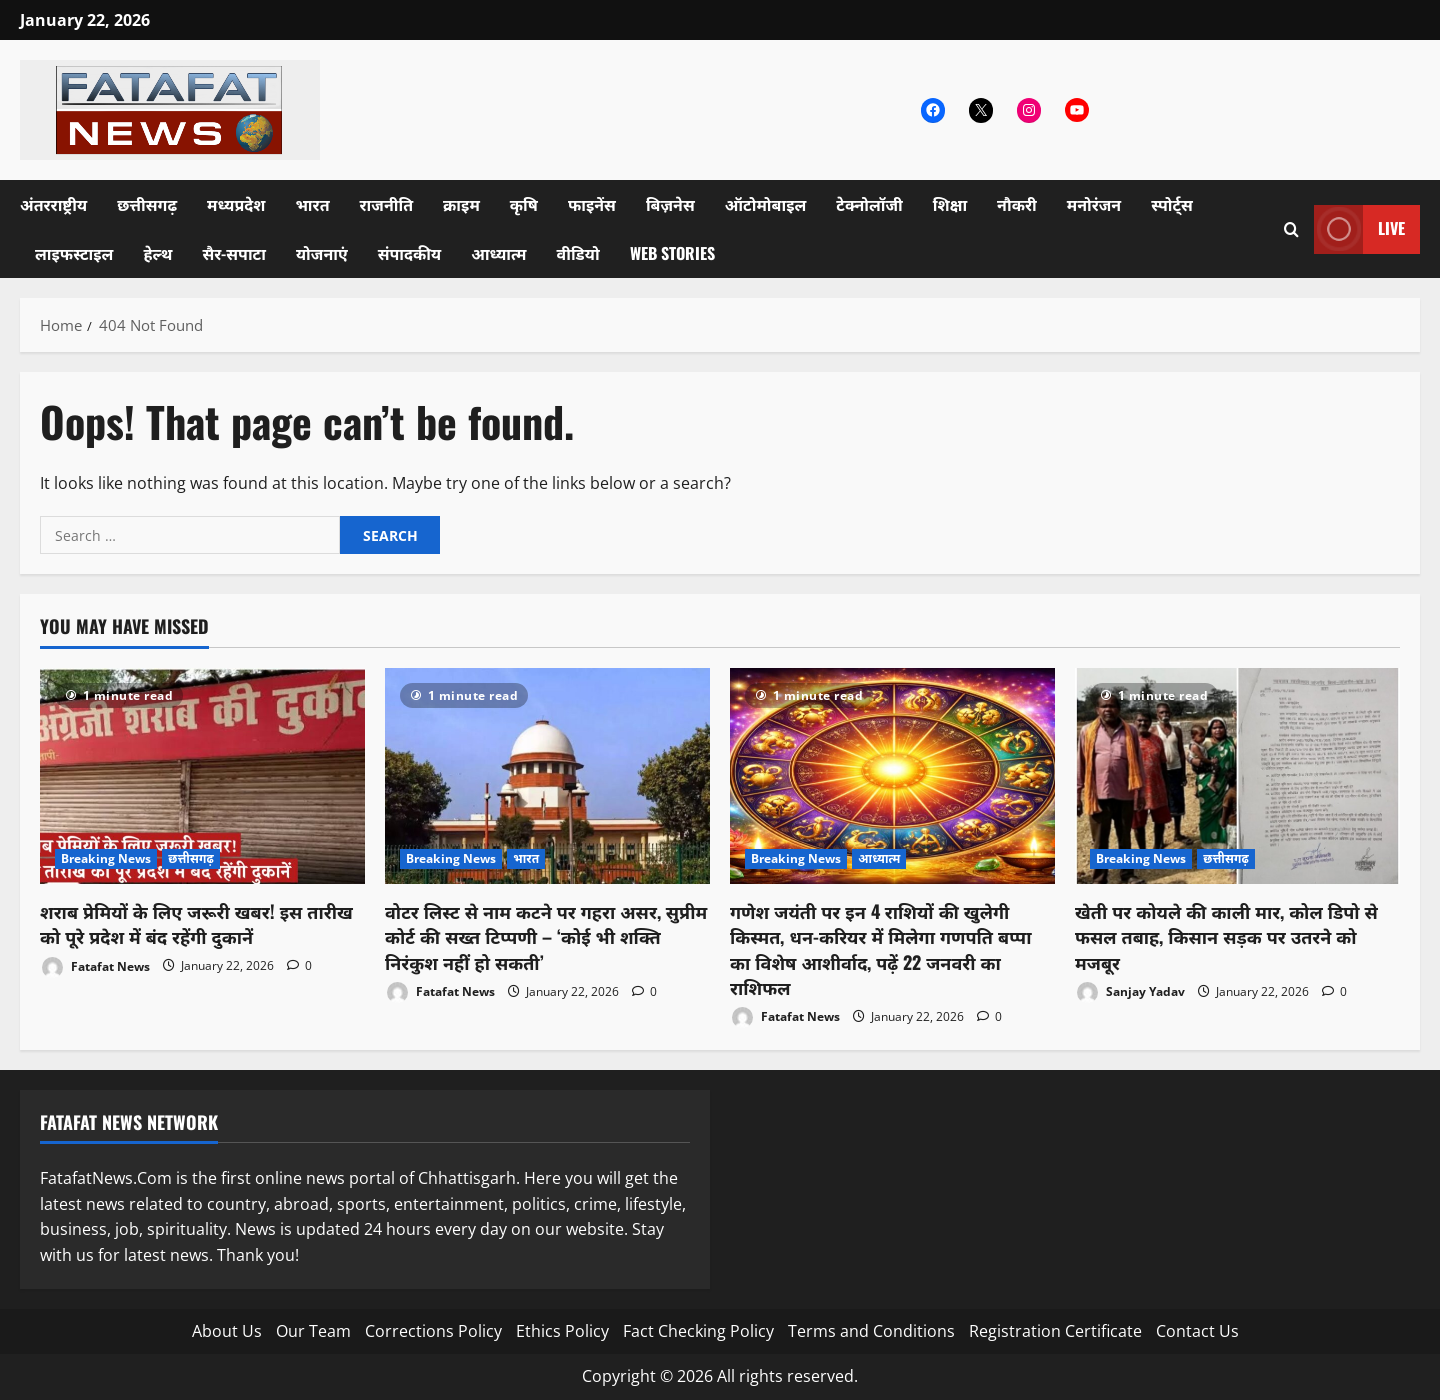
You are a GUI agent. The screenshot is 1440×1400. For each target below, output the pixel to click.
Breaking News (106, 858)
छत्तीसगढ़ (147, 204)
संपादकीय (410, 253)
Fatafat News (95, 967)
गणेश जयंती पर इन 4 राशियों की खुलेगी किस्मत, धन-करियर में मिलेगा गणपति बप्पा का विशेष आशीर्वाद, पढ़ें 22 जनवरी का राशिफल (880, 949)
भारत (312, 204)
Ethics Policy (562, 1331)
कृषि (524, 204)
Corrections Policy (433, 1331)
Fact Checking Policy (698, 1331)
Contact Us (1197, 1331)
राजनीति (387, 204)
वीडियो (578, 253)
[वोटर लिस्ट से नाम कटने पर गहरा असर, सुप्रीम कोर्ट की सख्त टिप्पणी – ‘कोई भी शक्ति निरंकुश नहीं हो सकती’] (547, 776)
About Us (227, 1331)
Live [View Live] (1359, 229)
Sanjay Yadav (1130, 992)
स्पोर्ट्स (1172, 204)
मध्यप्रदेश (236, 204)
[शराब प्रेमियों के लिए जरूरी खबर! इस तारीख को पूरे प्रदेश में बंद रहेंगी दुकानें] (202, 776)
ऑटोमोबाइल (766, 204)
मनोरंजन (1094, 204)
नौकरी (1017, 204)
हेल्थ (157, 253)
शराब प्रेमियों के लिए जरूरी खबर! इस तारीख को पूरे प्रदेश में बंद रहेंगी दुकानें (196, 923)
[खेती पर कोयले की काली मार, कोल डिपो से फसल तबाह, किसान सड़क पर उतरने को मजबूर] (1237, 776)
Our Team (313, 1331)
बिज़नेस (670, 204)
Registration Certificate (1055, 1331)
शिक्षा (950, 204)
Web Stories (672, 253)
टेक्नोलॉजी (869, 204)
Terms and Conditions (871, 1331)
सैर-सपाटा (234, 253)
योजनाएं (322, 253)
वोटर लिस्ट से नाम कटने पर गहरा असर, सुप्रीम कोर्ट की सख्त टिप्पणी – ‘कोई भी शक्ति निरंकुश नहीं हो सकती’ (546, 936)
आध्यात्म (498, 253)
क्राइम (461, 204)
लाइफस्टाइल (74, 253)
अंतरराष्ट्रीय (53, 204)
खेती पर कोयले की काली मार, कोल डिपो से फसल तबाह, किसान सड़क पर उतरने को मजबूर (1226, 936)
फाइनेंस (592, 204)
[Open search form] (1291, 229)
